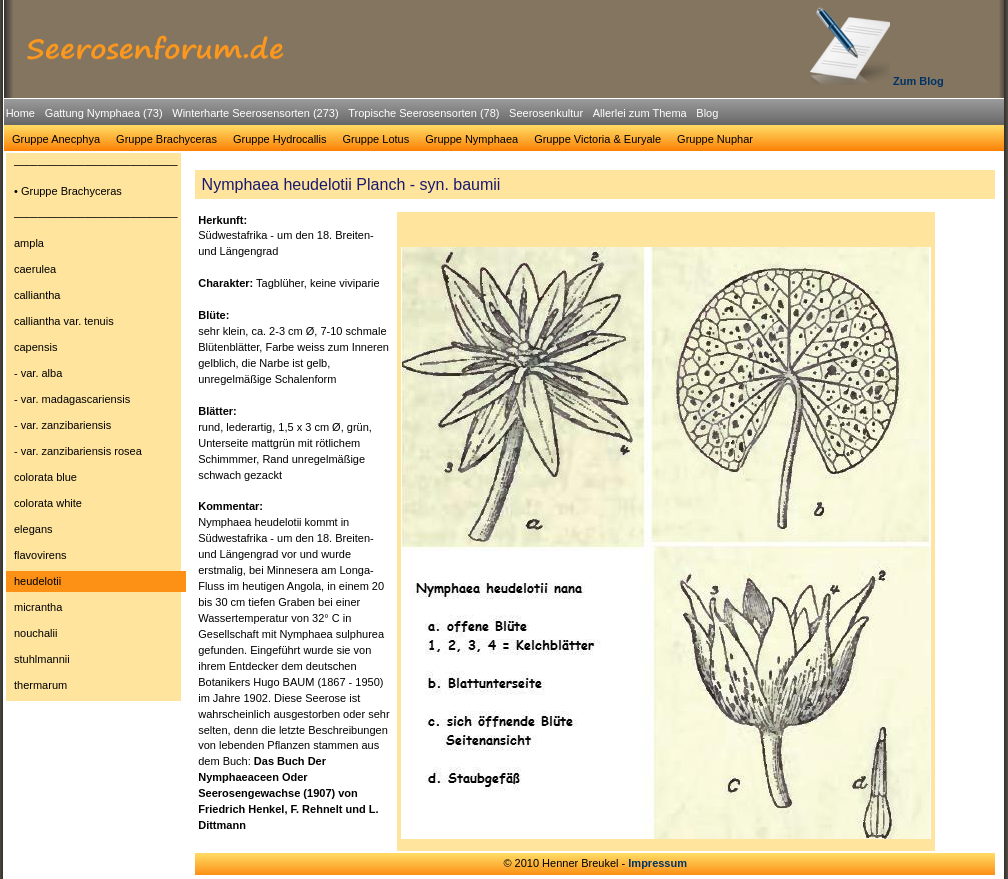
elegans (33, 529)
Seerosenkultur (546, 113)
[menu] (96, 428)
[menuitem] (20, 113)
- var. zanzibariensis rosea (78, 451)
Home (20, 113)
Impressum (657, 863)
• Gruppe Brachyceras (68, 191)
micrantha (38, 607)
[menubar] (362, 116)
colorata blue (45, 477)
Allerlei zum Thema (640, 113)
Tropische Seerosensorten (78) (423, 113)
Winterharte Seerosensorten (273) (255, 113)
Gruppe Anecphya (56, 139)
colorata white (48, 503)
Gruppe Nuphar (715, 139)
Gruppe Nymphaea (471, 139)
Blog (707, 113)
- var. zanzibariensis (62, 425)
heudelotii (37, 581)
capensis (35, 347)
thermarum (40, 685)
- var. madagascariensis (72, 399)
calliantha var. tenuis (64, 321)
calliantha (37, 295)
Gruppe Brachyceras (166, 139)
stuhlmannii (42, 659)
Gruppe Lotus (376, 139)
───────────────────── (96, 165)
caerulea (35, 269)
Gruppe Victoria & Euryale (597, 139)
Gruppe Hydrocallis (280, 139)
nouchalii (35, 633)
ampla (29, 243)
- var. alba (38, 373)
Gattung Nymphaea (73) (104, 113)
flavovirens (40, 555)
